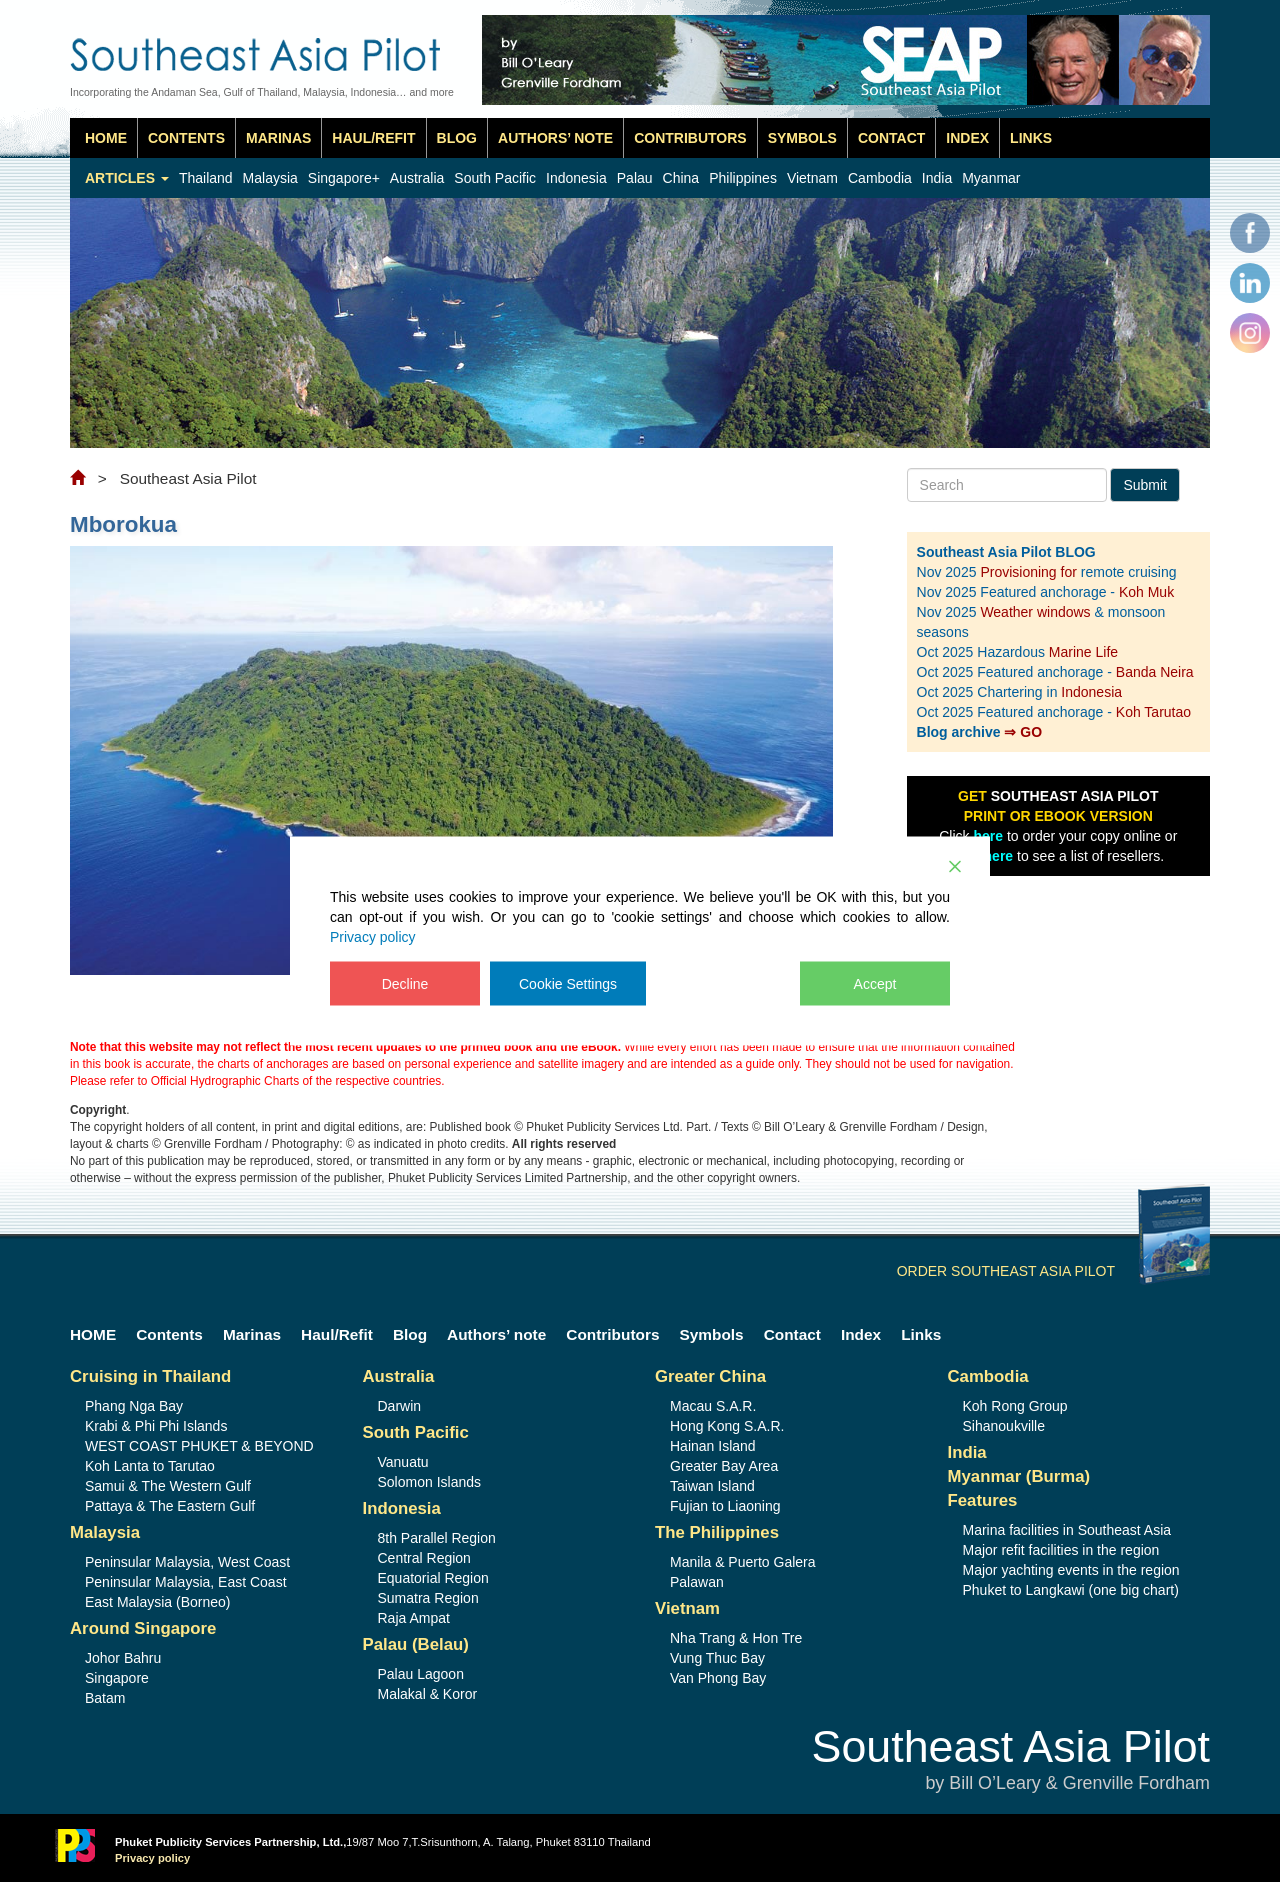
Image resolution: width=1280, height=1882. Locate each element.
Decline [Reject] (405, 984)
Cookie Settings (568, 984)
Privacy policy (373, 937)
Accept (875, 984)
